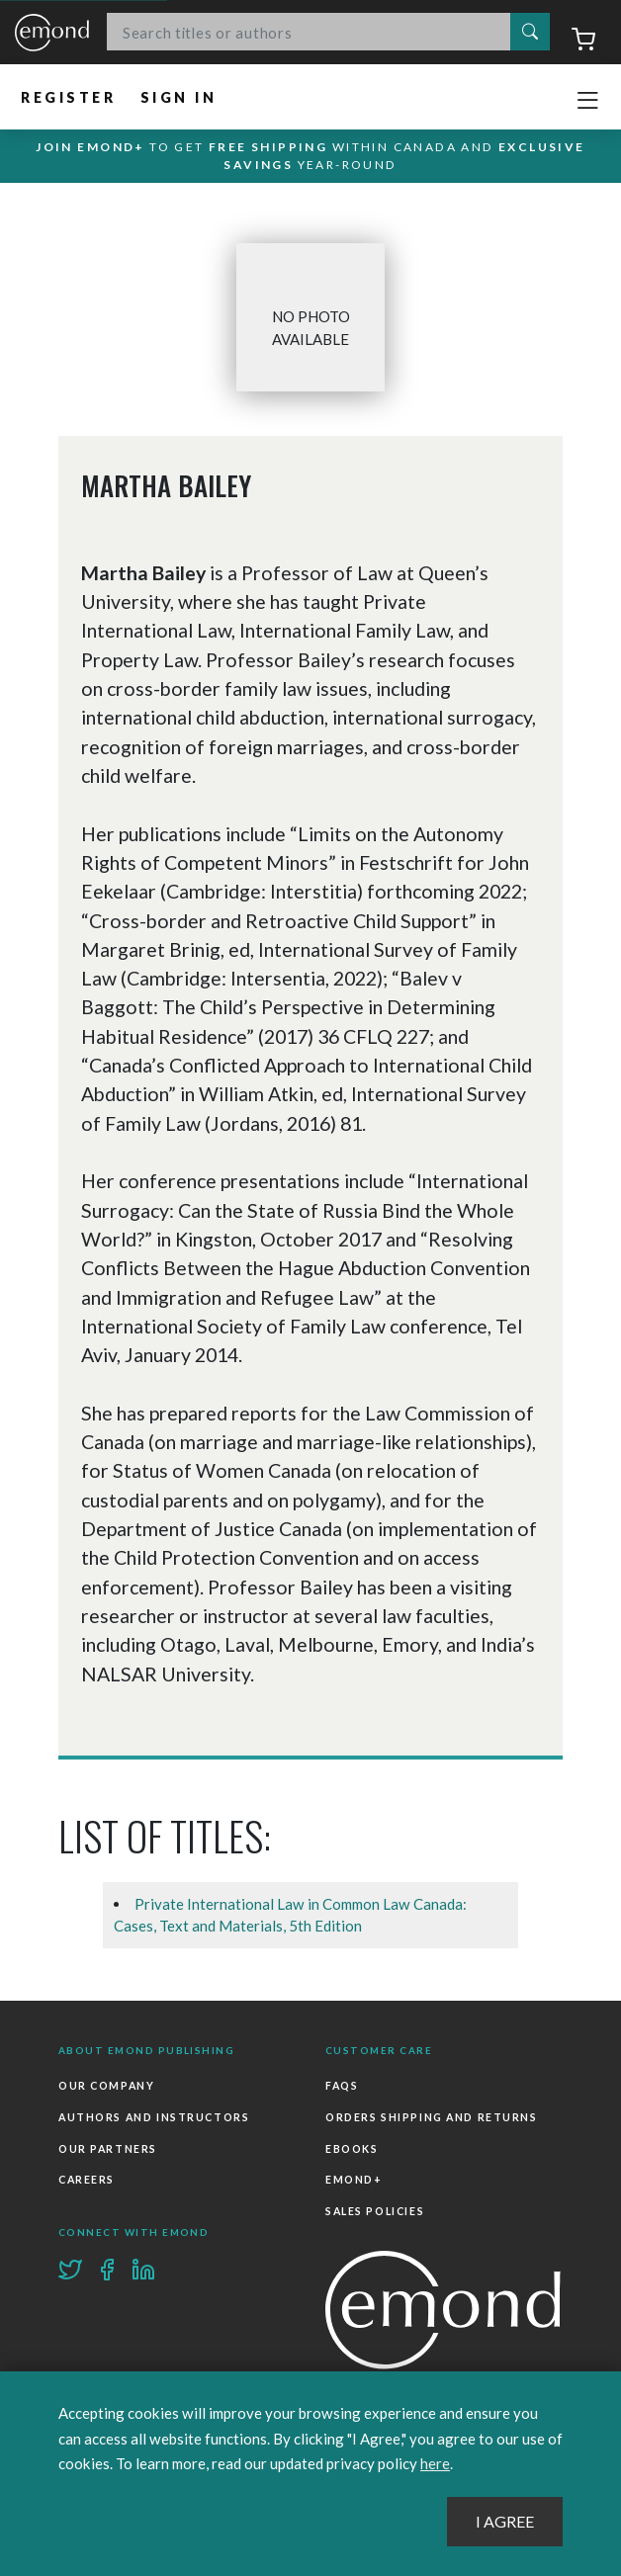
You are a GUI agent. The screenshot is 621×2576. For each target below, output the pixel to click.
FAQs (341, 2086)
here (435, 2463)
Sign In (179, 97)
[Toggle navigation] (587, 101)
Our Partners (107, 2149)
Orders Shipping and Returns (431, 2117)
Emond (52, 33)
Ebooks (351, 2149)
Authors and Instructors (153, 2117)
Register (69, 97)
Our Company (106, 2086)
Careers (86, 2180)
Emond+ (353, 2180)
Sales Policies (374, 2211)
